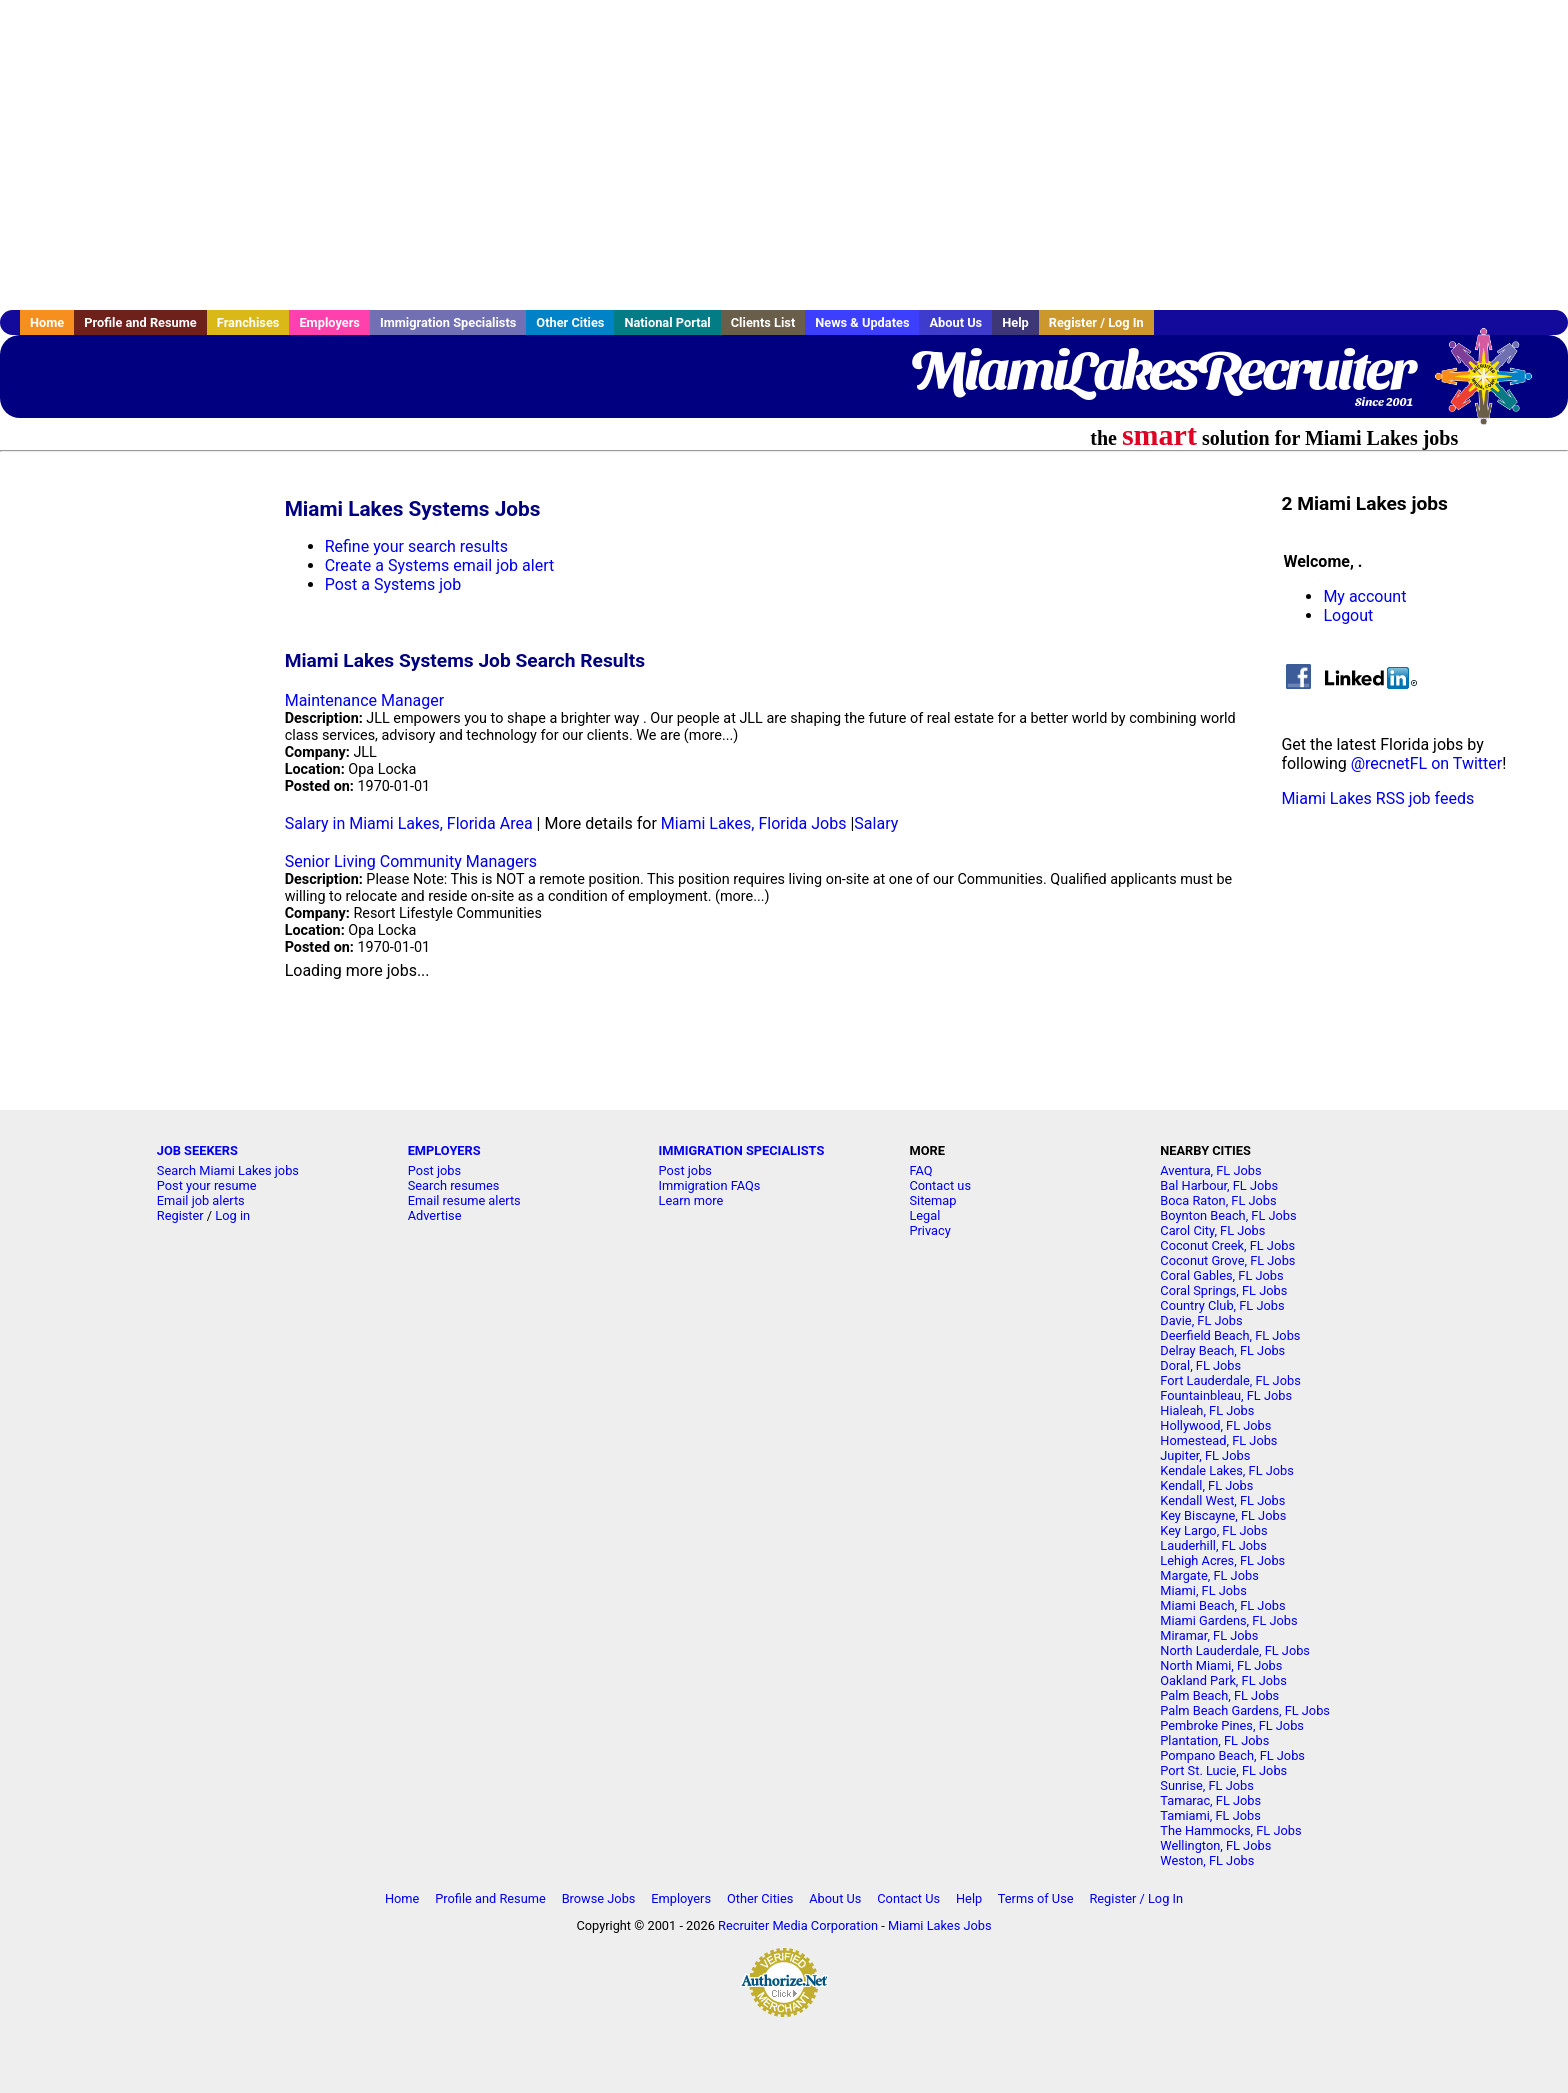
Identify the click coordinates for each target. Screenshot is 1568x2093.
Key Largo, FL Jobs (1213, 1530)
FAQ (920, 1170)
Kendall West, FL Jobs (1222, 1500)
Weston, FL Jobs (1207, 1860)
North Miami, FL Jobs (1221, 1665)
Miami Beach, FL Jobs (1222, 1605)
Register (180, 1215)
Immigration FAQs (710, 1185)
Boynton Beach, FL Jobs (1228, 1215)
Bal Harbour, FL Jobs (1219, 1185)
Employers (329, 322)
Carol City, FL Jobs (1212, 1230)
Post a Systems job (393, 584)
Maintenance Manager (364, 700)
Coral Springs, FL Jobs (1223, 1290)
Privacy (929, 1230)
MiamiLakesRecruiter (1161, 370)
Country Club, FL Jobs (1222, 1305)
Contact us (940, 1185)
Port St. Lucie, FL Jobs (1223, 1770)
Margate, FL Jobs (1209, 1575)
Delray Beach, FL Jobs (1222, 1350)
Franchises (248, 322)
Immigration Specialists (448, 322)
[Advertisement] (784, 155)
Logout (1348, 615)
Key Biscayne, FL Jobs (1223, 1515)
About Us (955, 322)
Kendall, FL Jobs (1206, 1485)
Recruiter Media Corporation (798, 1925)
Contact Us (908, 1898)
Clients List (763, 322)
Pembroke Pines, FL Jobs (1232, 1725)
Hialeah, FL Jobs (1207, 1410)
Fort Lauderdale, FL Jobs (1230, 1380)
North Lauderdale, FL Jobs (1235, 1650)
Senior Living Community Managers (411, 861)
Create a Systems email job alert (440, 565)
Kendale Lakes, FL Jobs (1227, 1470)
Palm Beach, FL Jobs (1219, 1695)
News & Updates (862, 322)
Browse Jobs (599, 1898)
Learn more (691, 1200)
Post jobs (434, 1170)
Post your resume (207, 1185)
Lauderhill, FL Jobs (1213, 1545)
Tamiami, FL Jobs (1210, 1815)
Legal (924, 1215)
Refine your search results (416, 546)
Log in (232, 1215)
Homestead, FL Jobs (1218, 1440)
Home (47, 322)
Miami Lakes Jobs (940, 1925)
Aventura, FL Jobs (1210, 1170)
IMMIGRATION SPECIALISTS (742, 1150)
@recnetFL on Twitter (1427, 763)
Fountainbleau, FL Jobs (1226, 1395)
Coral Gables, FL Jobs (1221, 1275)
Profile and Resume (140, 322)
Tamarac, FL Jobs (1210, 1800)
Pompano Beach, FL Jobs (1232, 1755)
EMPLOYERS (444, 1150)
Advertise (435, 1215)
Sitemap (932, 1200)
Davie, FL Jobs (1201, 1320)
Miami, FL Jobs (1203, 1590)
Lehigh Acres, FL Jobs (1222, 1560)
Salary (876, 823)
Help (1015, 322)
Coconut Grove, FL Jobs (1227, 1260)
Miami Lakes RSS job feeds (1377, 798)
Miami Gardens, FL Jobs (1228, 1620)
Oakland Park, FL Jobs (1223, 1680)
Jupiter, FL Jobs (1205, 1455)
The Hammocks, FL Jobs (1230, 1830)
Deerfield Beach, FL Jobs (1230, 1335)
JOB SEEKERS (197, 1150)
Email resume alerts (464, 1200)
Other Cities (570, 322)
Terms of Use (1036, 1898)
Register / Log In (1096, 322)
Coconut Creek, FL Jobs (1227, 1245)
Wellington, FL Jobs (1215, 1845)
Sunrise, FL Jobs (1207, 1785)
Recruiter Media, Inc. (1493, 386)
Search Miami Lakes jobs (228, 1170)
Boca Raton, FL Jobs (1218, 1200)
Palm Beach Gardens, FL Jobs (1245, 1710)
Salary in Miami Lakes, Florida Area (409, 823)
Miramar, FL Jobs (1209, 1635)
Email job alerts (201, 1200)
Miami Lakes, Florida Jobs (754, 823)
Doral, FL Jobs (1200, 1365)
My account (1364, 596)
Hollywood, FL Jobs (1215, 1425)
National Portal (667, 322)
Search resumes (454, 1185)
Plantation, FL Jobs (1214, 1740)
